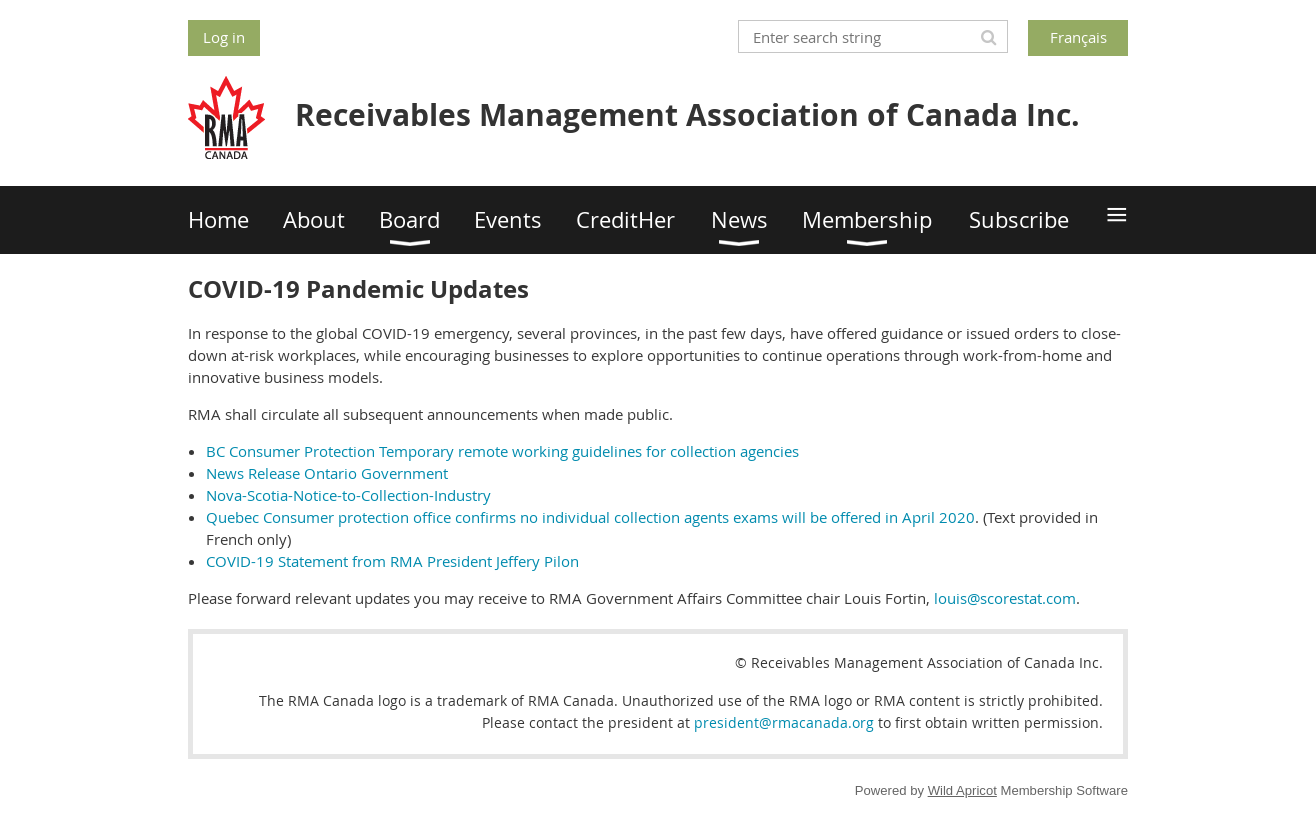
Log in (224, 37)
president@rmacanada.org (784, 722)
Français (1078, 37)
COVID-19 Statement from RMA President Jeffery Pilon (392, 561)
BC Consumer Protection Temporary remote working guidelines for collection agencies (502, 451)
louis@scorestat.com (1005, 598)
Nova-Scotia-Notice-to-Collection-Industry (348, 495)
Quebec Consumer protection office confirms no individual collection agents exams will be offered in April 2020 (590, 517)
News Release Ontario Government (327, 473)
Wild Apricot (962, 790)
